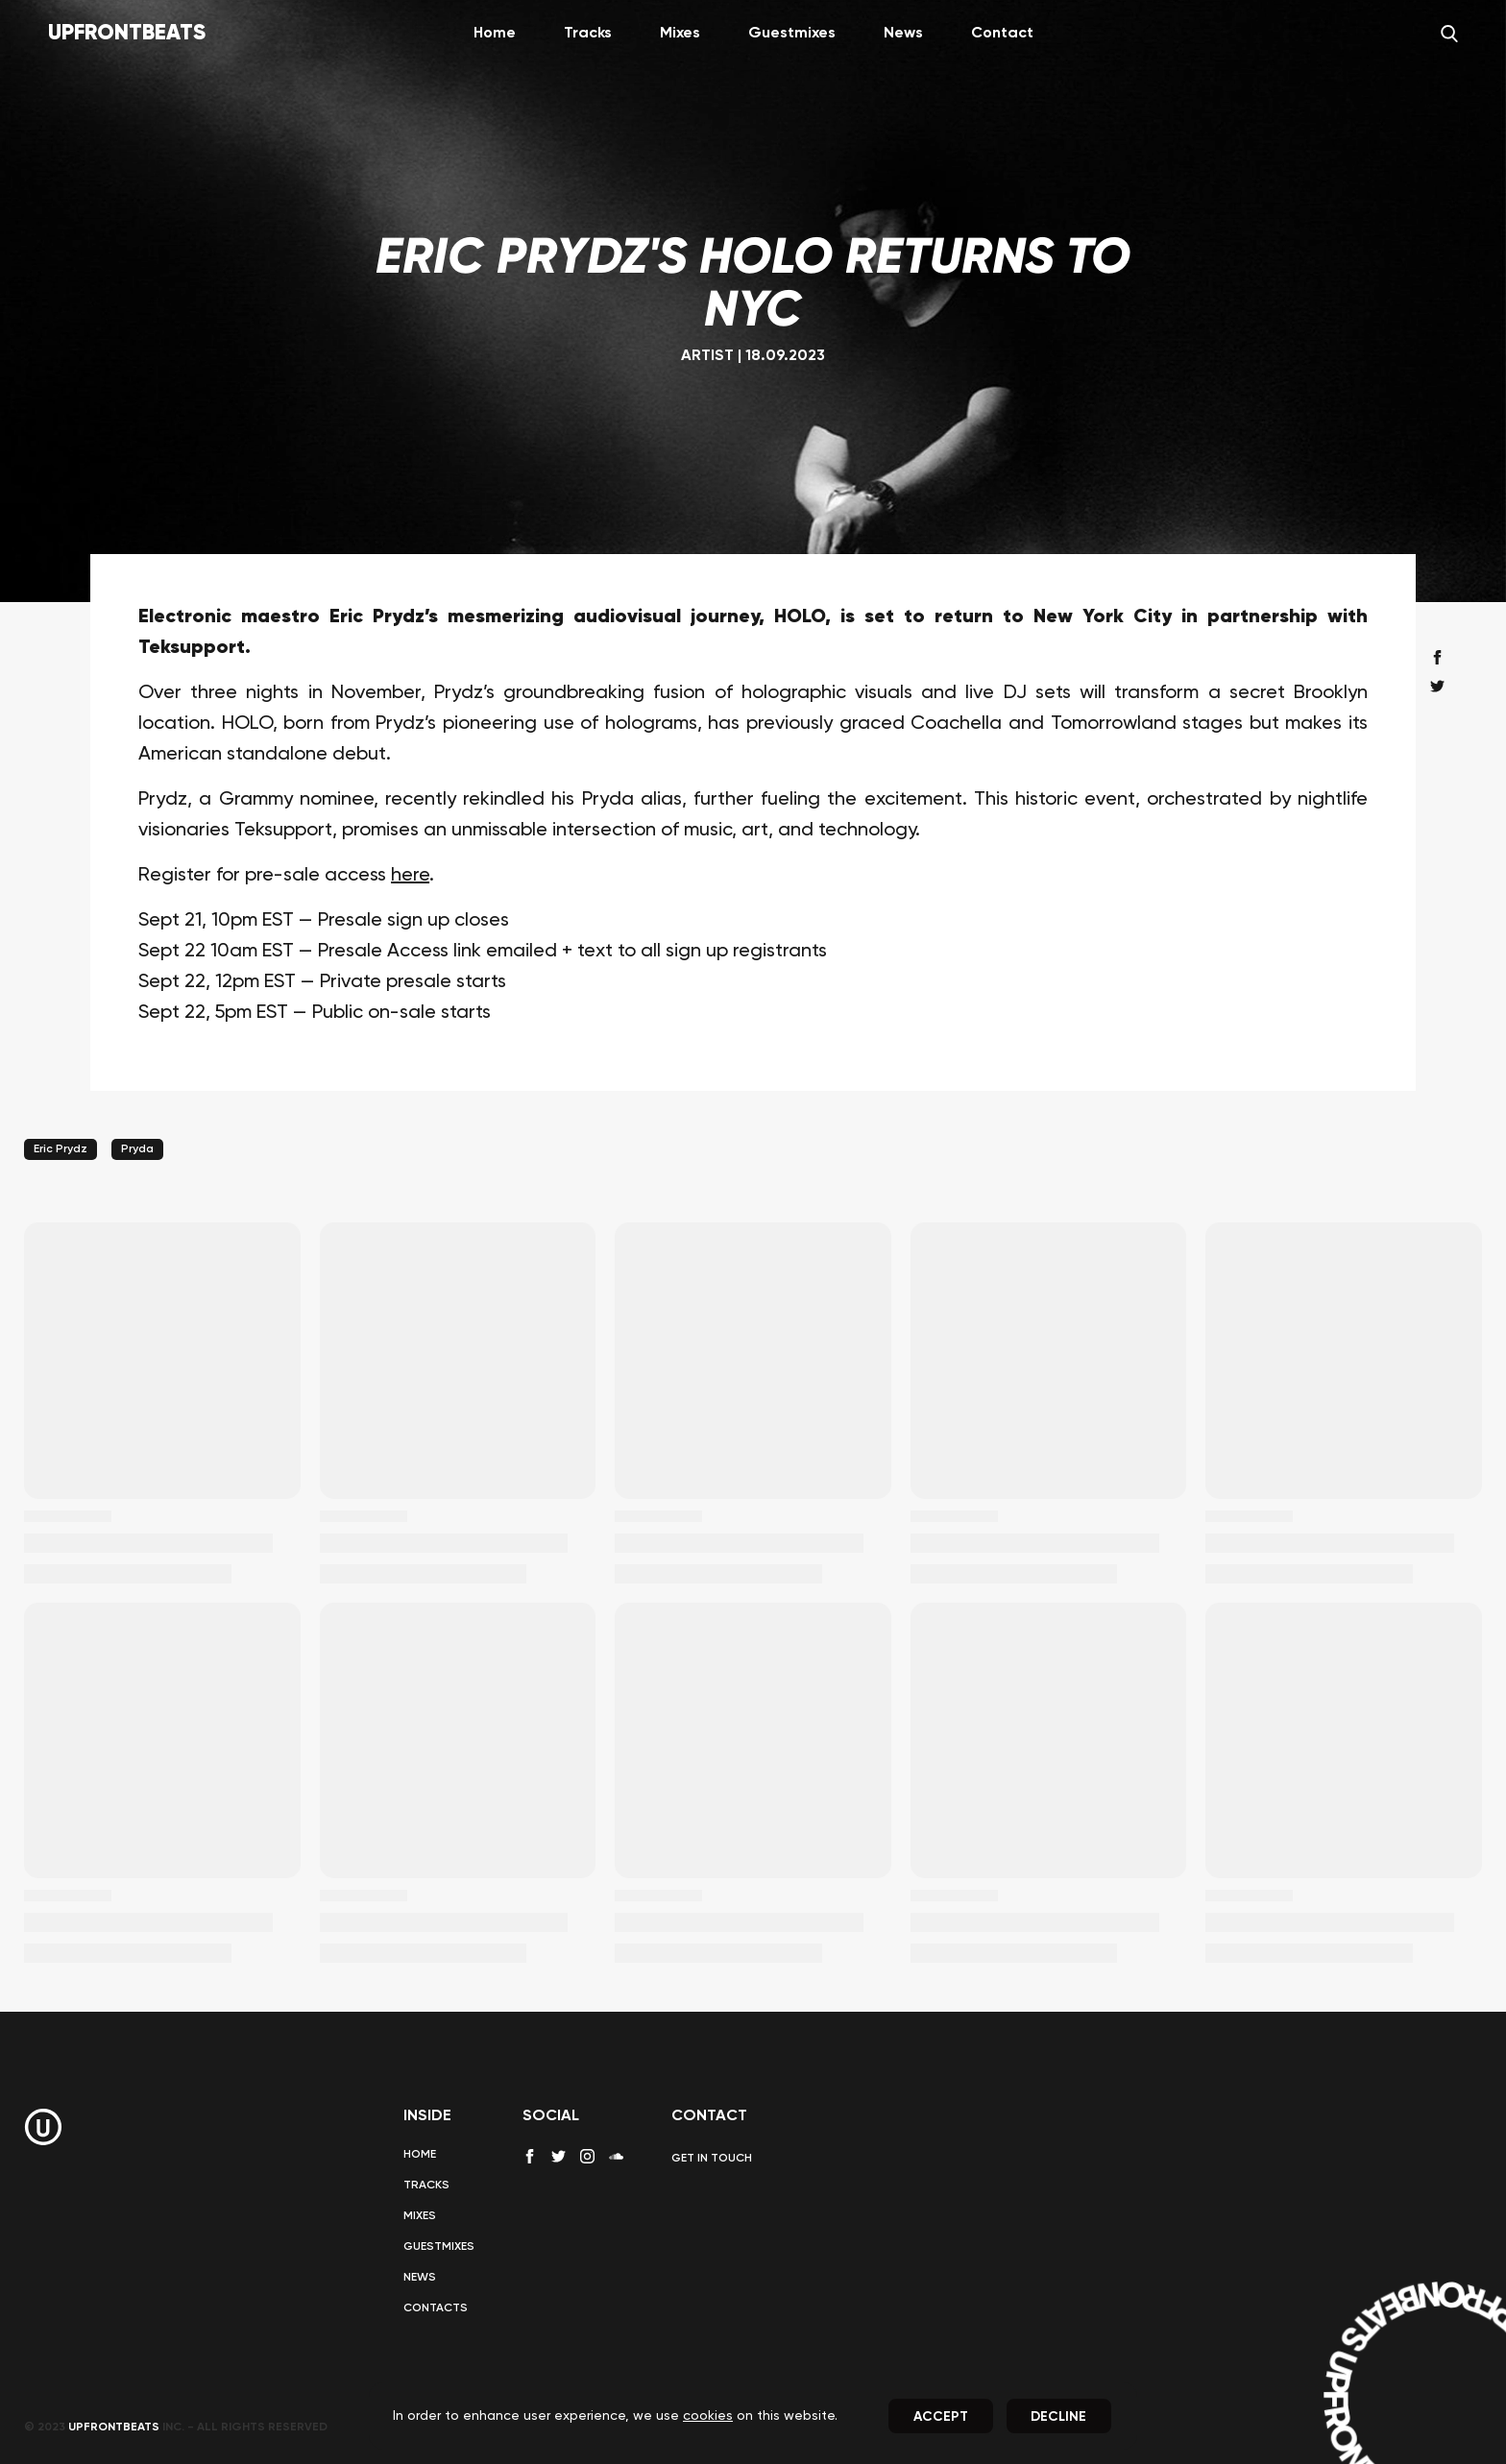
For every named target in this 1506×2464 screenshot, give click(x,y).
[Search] (1449, 33)
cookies (708, 2416)
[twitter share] (1437, 686)
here (410, 875)
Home (495, 33)
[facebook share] (1437, 657)
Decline (1058, 2417)
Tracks (588, 33)
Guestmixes (792, 33)
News (903, 33)
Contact (1002, 33)
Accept (940, 2417)
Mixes (680, 33)
